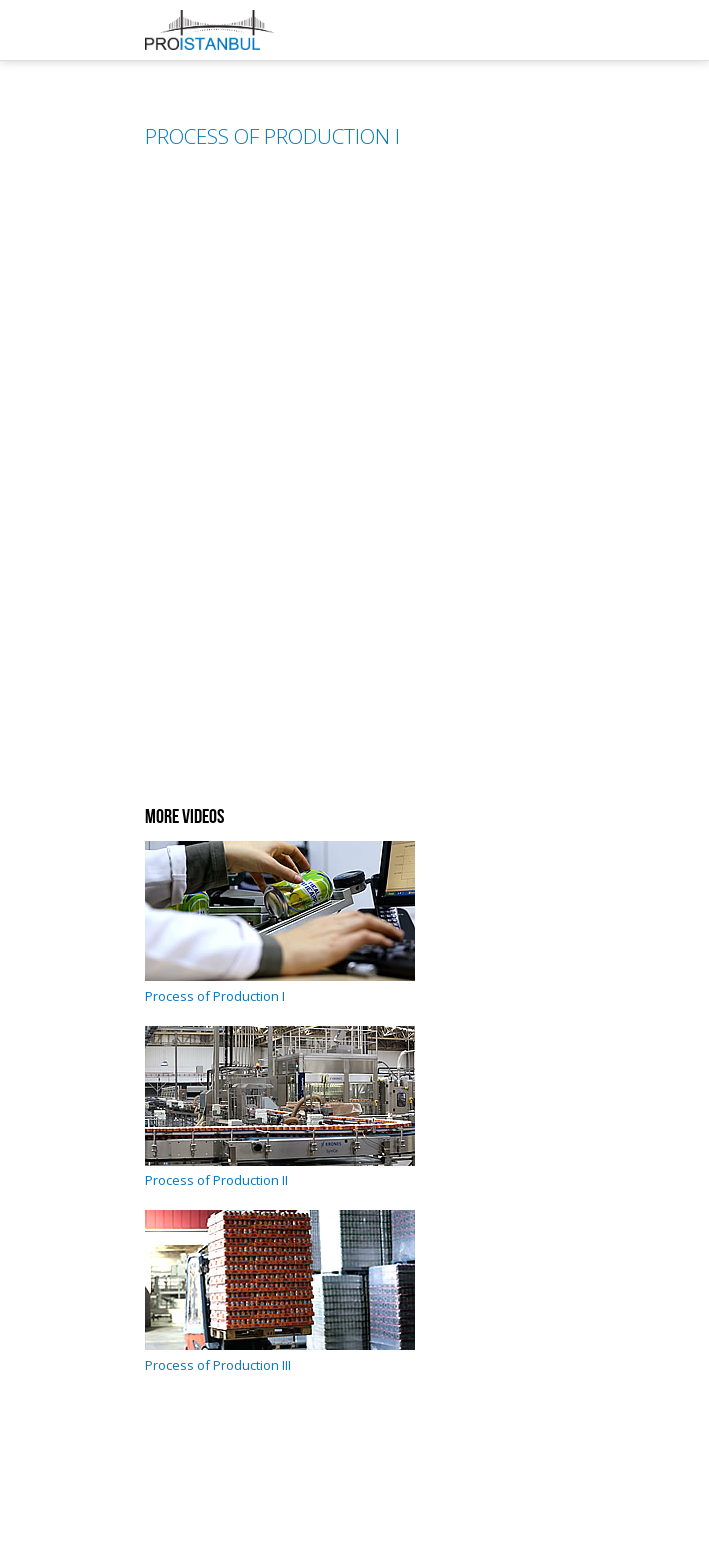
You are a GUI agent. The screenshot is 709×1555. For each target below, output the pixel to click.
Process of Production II (280, 1171)
